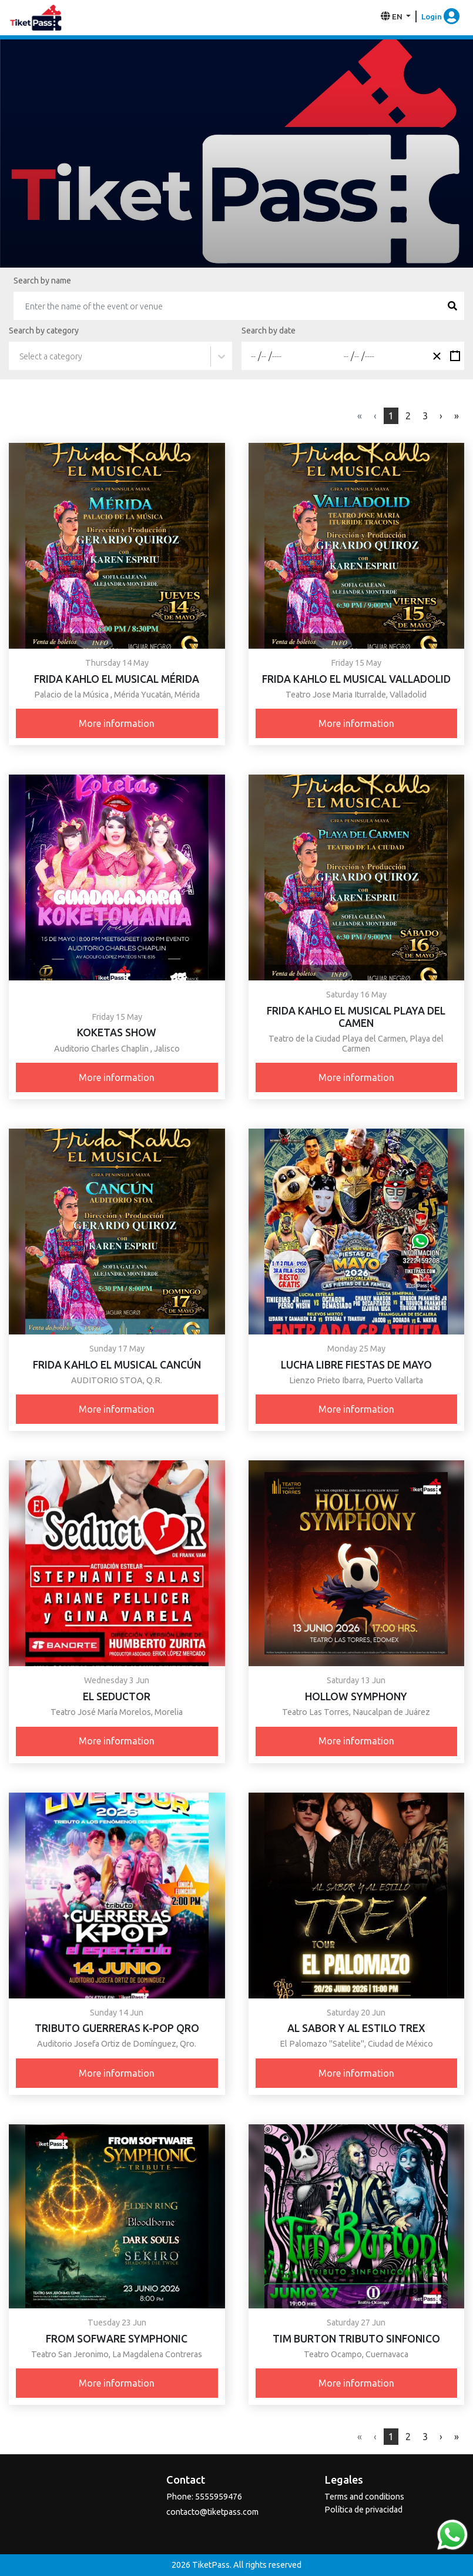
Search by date (268, 330)
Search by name (42, 280)
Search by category (44, 330)
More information (117, 723)
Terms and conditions (364, 2496)
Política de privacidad (363, 2509)
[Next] (456, 416)
